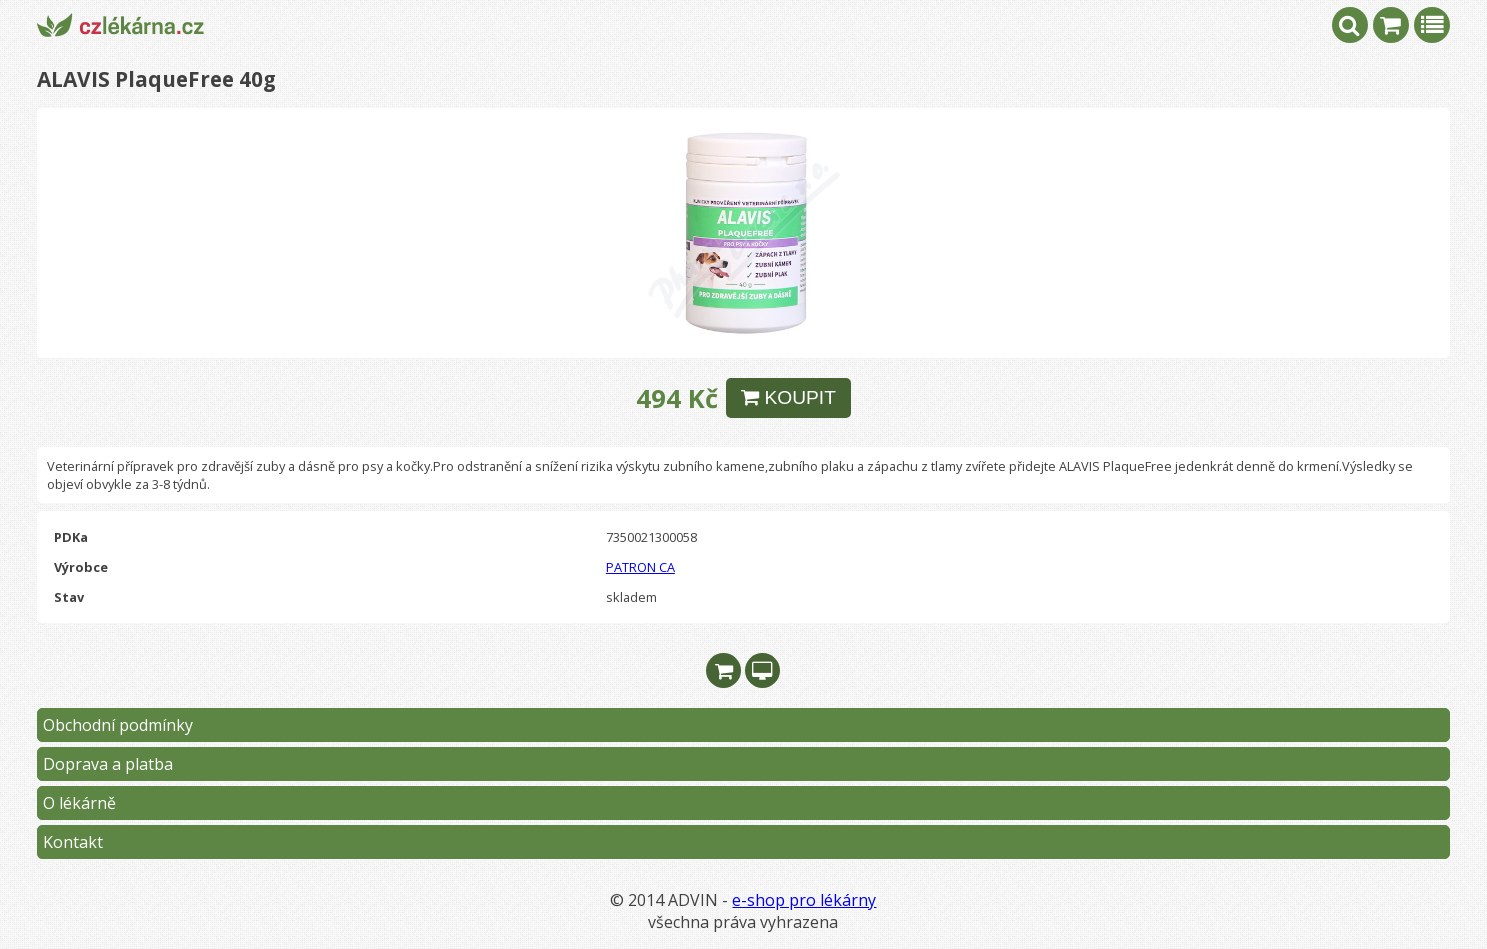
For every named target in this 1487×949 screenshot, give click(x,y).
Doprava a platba (108, 764)
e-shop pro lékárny (804, 900)
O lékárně (79, 803)
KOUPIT (788, 397)
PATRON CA (640, 567)
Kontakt (73, 842)
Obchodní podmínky (118, 725)
